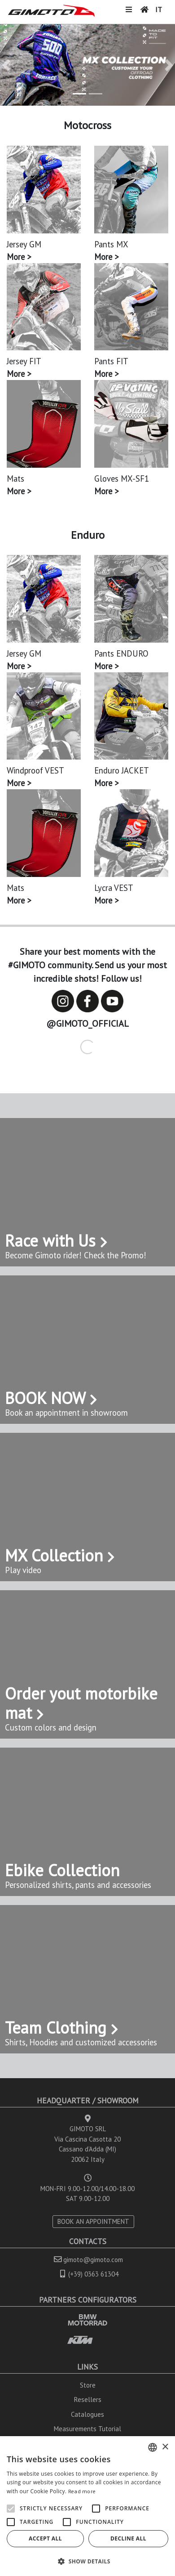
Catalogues (87, 2414)
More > (19, 256)
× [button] (165, 2447)
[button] (6, 65)
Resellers (87, 2399)
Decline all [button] (128, 2538)
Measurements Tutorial (87, 2428)
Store (88, 2385)
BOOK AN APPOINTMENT (93, 2221)
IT (158, 9)
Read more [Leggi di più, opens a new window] (82, 2491)
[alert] (87, 2506)
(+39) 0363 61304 (93, 2274)
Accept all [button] (45, 2538)
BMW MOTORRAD (87, 2319)
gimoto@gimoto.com (93, 2259)
